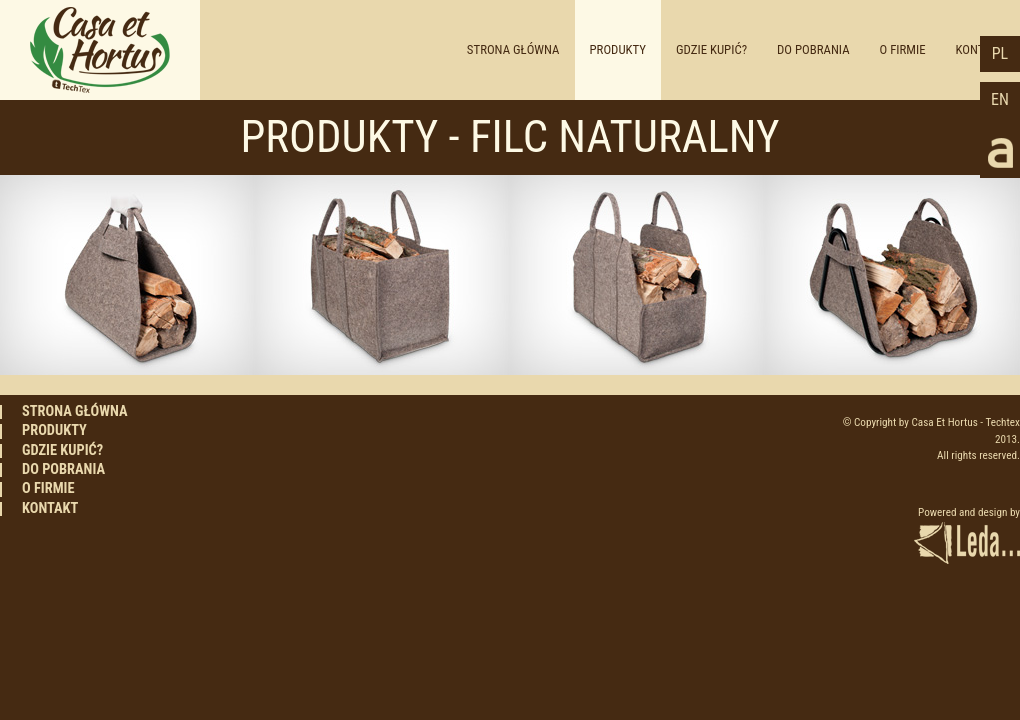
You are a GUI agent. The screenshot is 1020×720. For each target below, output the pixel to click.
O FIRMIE (903, 49)
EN (1000, 99)
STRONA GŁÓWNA (513, 49)
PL (1000, 53)
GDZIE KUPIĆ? (711, 49)
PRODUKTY (618, 49)
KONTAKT (50, 509)
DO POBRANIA (813, 49)
